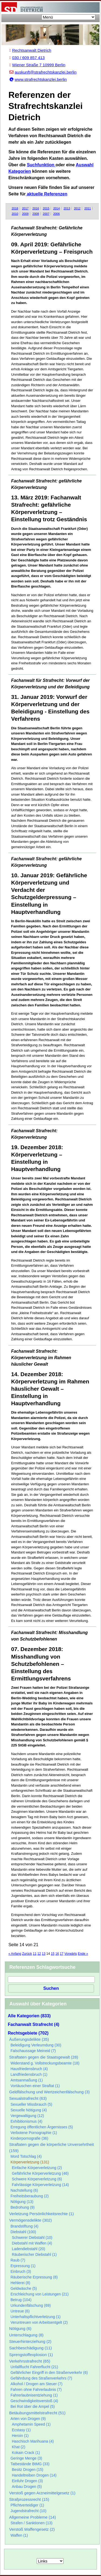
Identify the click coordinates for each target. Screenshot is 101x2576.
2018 (15, 208)
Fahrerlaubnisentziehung (34, 2395)
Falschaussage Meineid (33, 2051)
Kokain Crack (26, 2452)
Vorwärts (70, 1954)
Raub (18, 2260)
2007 (46, 213)
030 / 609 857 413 (27, 57)
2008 (35, 213)
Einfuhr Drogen (27, 2481)
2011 (87, 208)
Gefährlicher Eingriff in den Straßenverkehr (49, 2372)
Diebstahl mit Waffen (32, 2243)
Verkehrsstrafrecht (29, 2361)
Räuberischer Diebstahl (34, 2254)
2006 (56, 213)
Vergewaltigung (27, 2116)
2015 (46, 208)
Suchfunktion (41, 165)
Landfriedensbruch (29, 2074)
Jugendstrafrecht (28, 2511)
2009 (25, 213)
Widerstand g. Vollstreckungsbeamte (45, 2063)
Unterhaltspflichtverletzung (36, 2317)
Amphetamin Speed (31, 2424)
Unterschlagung (26, 2335)
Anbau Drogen (27, 2486)
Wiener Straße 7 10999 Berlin (37, 65)
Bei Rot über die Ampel (33, 2406)
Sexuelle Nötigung (29, 2110)
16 (57, 1954)
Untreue (20, 2311)
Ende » (83, 1954)
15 (52, 1954)
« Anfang (14, 1954)
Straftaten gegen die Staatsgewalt (43, 2057)
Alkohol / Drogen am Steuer (36, 2384)
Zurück (27, 1954)
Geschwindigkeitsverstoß (34, 2401)
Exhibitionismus (26, 2121)
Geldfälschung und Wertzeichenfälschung (49, 2092)
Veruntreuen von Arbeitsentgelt (39, 2322)
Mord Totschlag (26, 2156)
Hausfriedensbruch (29, 2069)
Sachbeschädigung (30, 2348)
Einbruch (21, 2271)
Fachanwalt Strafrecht (33, 2024)
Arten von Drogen (28, 2418)
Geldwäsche (24, 2288)
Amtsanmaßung (27, 2080)
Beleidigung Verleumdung (36, 2045)
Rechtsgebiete (28, 2033)
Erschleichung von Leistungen (40, 2294)
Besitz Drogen (27, 2469)
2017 (25, 208)
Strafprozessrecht (29, 2499)
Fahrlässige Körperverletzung (40, 2185)
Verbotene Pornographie (34, 2132)
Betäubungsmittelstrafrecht (37, 2413)
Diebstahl (23, 2232)
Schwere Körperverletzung (37, 2179)
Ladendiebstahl (28, 2249)
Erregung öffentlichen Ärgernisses (42, 2127)
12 (39, 1954)
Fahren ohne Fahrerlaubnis (36, 2389)
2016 (35, 208)
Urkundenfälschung (31, 2305)
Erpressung (23, 2266)
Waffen (19, 2535)
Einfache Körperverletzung (37, 2168)
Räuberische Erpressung (34, 2277)
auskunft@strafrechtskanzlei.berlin (42, 72)
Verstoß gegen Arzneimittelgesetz (42, 2493)
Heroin (20, 2435)
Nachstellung (24, 2190)
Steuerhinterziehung (30, 2341)
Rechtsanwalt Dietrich (30, 50)
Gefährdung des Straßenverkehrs (41, 2378)
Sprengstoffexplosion (31, 2354)
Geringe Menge (26, 2458)
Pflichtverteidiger (27, 2505)
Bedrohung (23, 2207)
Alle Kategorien (29, 2016)
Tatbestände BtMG (30, 2464)
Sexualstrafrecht (28, 2098)
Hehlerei (20, 2283)
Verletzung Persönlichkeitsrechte (41, 2213)
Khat (18, 2447)
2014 (56, 208)
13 (43, 1954)
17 (61, 1954)
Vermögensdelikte (30, 2220)
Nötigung (22, 2201)
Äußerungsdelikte (29, 2039)
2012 (77, 208)
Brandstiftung (25, 2226)
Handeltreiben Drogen (34, 2475)
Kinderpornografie (29, 2138)
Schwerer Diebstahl (32, 2237)
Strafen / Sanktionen (32, 2523)
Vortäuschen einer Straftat (35, 2086)
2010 (15, 213)
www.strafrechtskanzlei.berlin (38, 79)
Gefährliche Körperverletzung (40, 2173)
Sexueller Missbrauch (31, 2104)
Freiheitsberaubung (30, 2196)
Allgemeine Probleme (32, 2517)
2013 (67, 208)
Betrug (21, 2300)
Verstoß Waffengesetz (32, 2529)
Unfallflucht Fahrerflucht (34, 2367)
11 (34, 1954)
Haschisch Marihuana (33, 2441)
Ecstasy (21, 2430)
